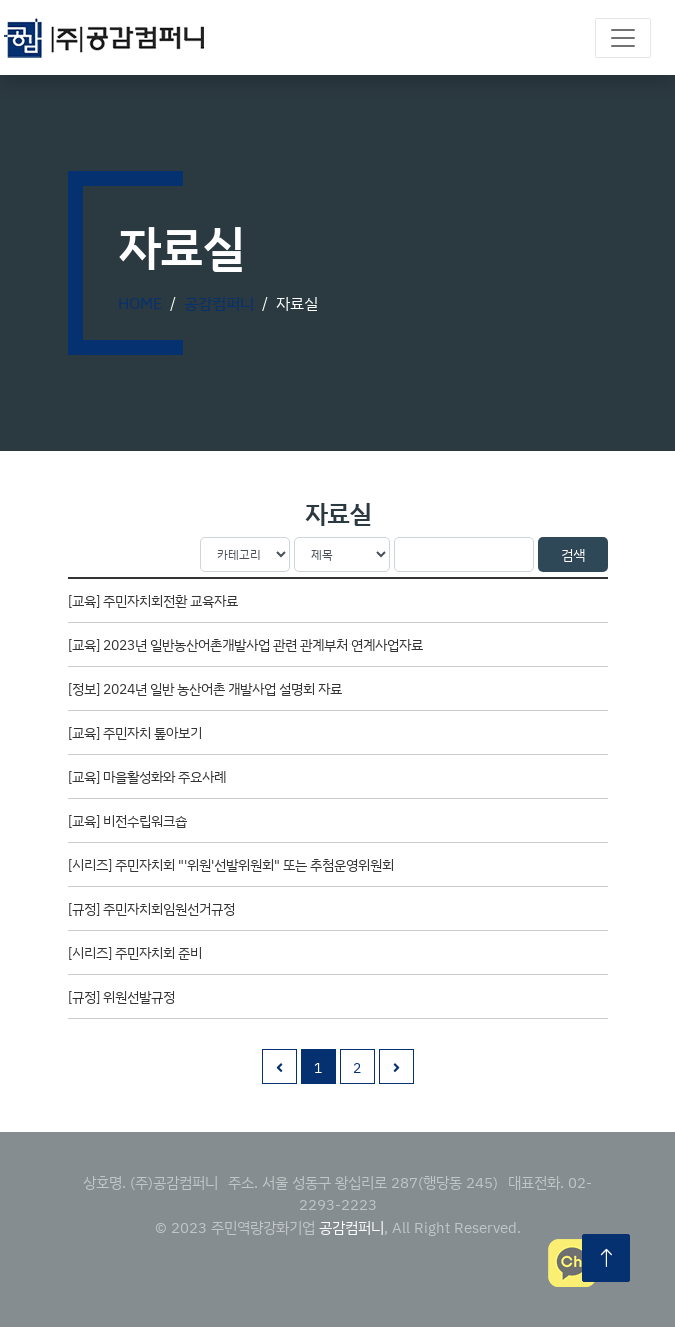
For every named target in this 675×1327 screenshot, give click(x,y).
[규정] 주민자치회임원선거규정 (151, 908)
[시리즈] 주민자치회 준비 (135, 952)
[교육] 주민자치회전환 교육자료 (153, 600)
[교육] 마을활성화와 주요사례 (147, 776)
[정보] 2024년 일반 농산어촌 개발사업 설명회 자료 (205, 688)
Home (140, 303)
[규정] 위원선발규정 (121, 996)
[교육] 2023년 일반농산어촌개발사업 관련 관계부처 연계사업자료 (245, 644)
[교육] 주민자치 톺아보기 (135, 732)
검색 (573, 554)
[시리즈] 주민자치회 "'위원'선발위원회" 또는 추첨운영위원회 (231, 864)
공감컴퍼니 (219, 303)
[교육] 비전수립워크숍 (127, 820)
